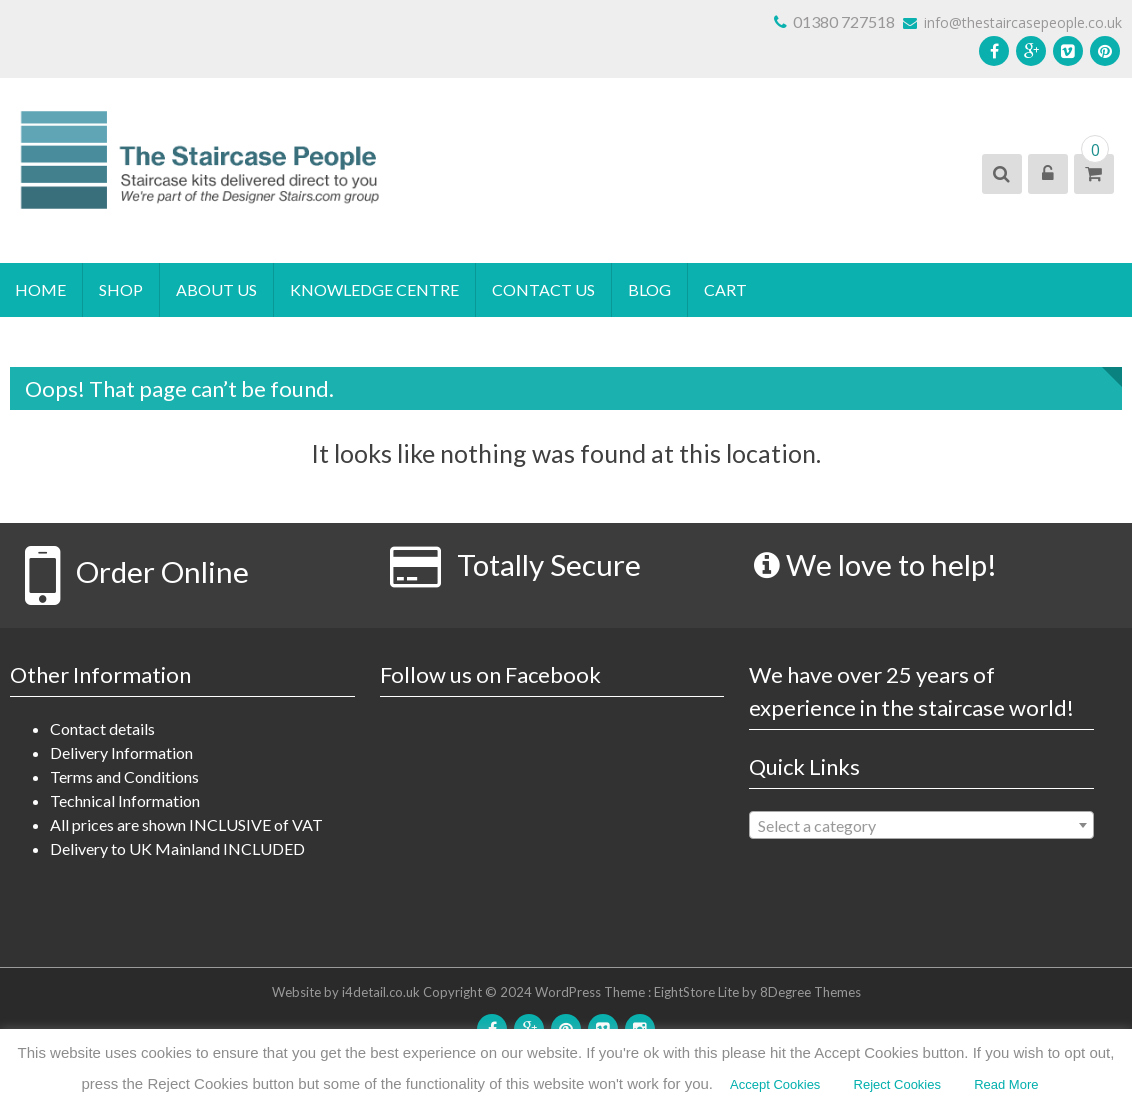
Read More (1006, 1084)
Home (40, 289)
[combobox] (921, 825)
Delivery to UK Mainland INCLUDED (177, 848)
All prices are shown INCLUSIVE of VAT (186, 824)
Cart (725, 289)
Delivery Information (121, 752)
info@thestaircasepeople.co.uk (1012, 22)
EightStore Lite (698, 992)
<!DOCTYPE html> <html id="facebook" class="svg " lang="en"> (552, 824)
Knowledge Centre (374, 289)
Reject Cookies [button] (897, 1084)
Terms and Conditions (124, 776)
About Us (216, 289)
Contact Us (543, 289)
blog (649, 289)
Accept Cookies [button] (775, 1084)
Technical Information (125, 800)
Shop (121, 289)
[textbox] (921, 826)
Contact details (102, 728)
